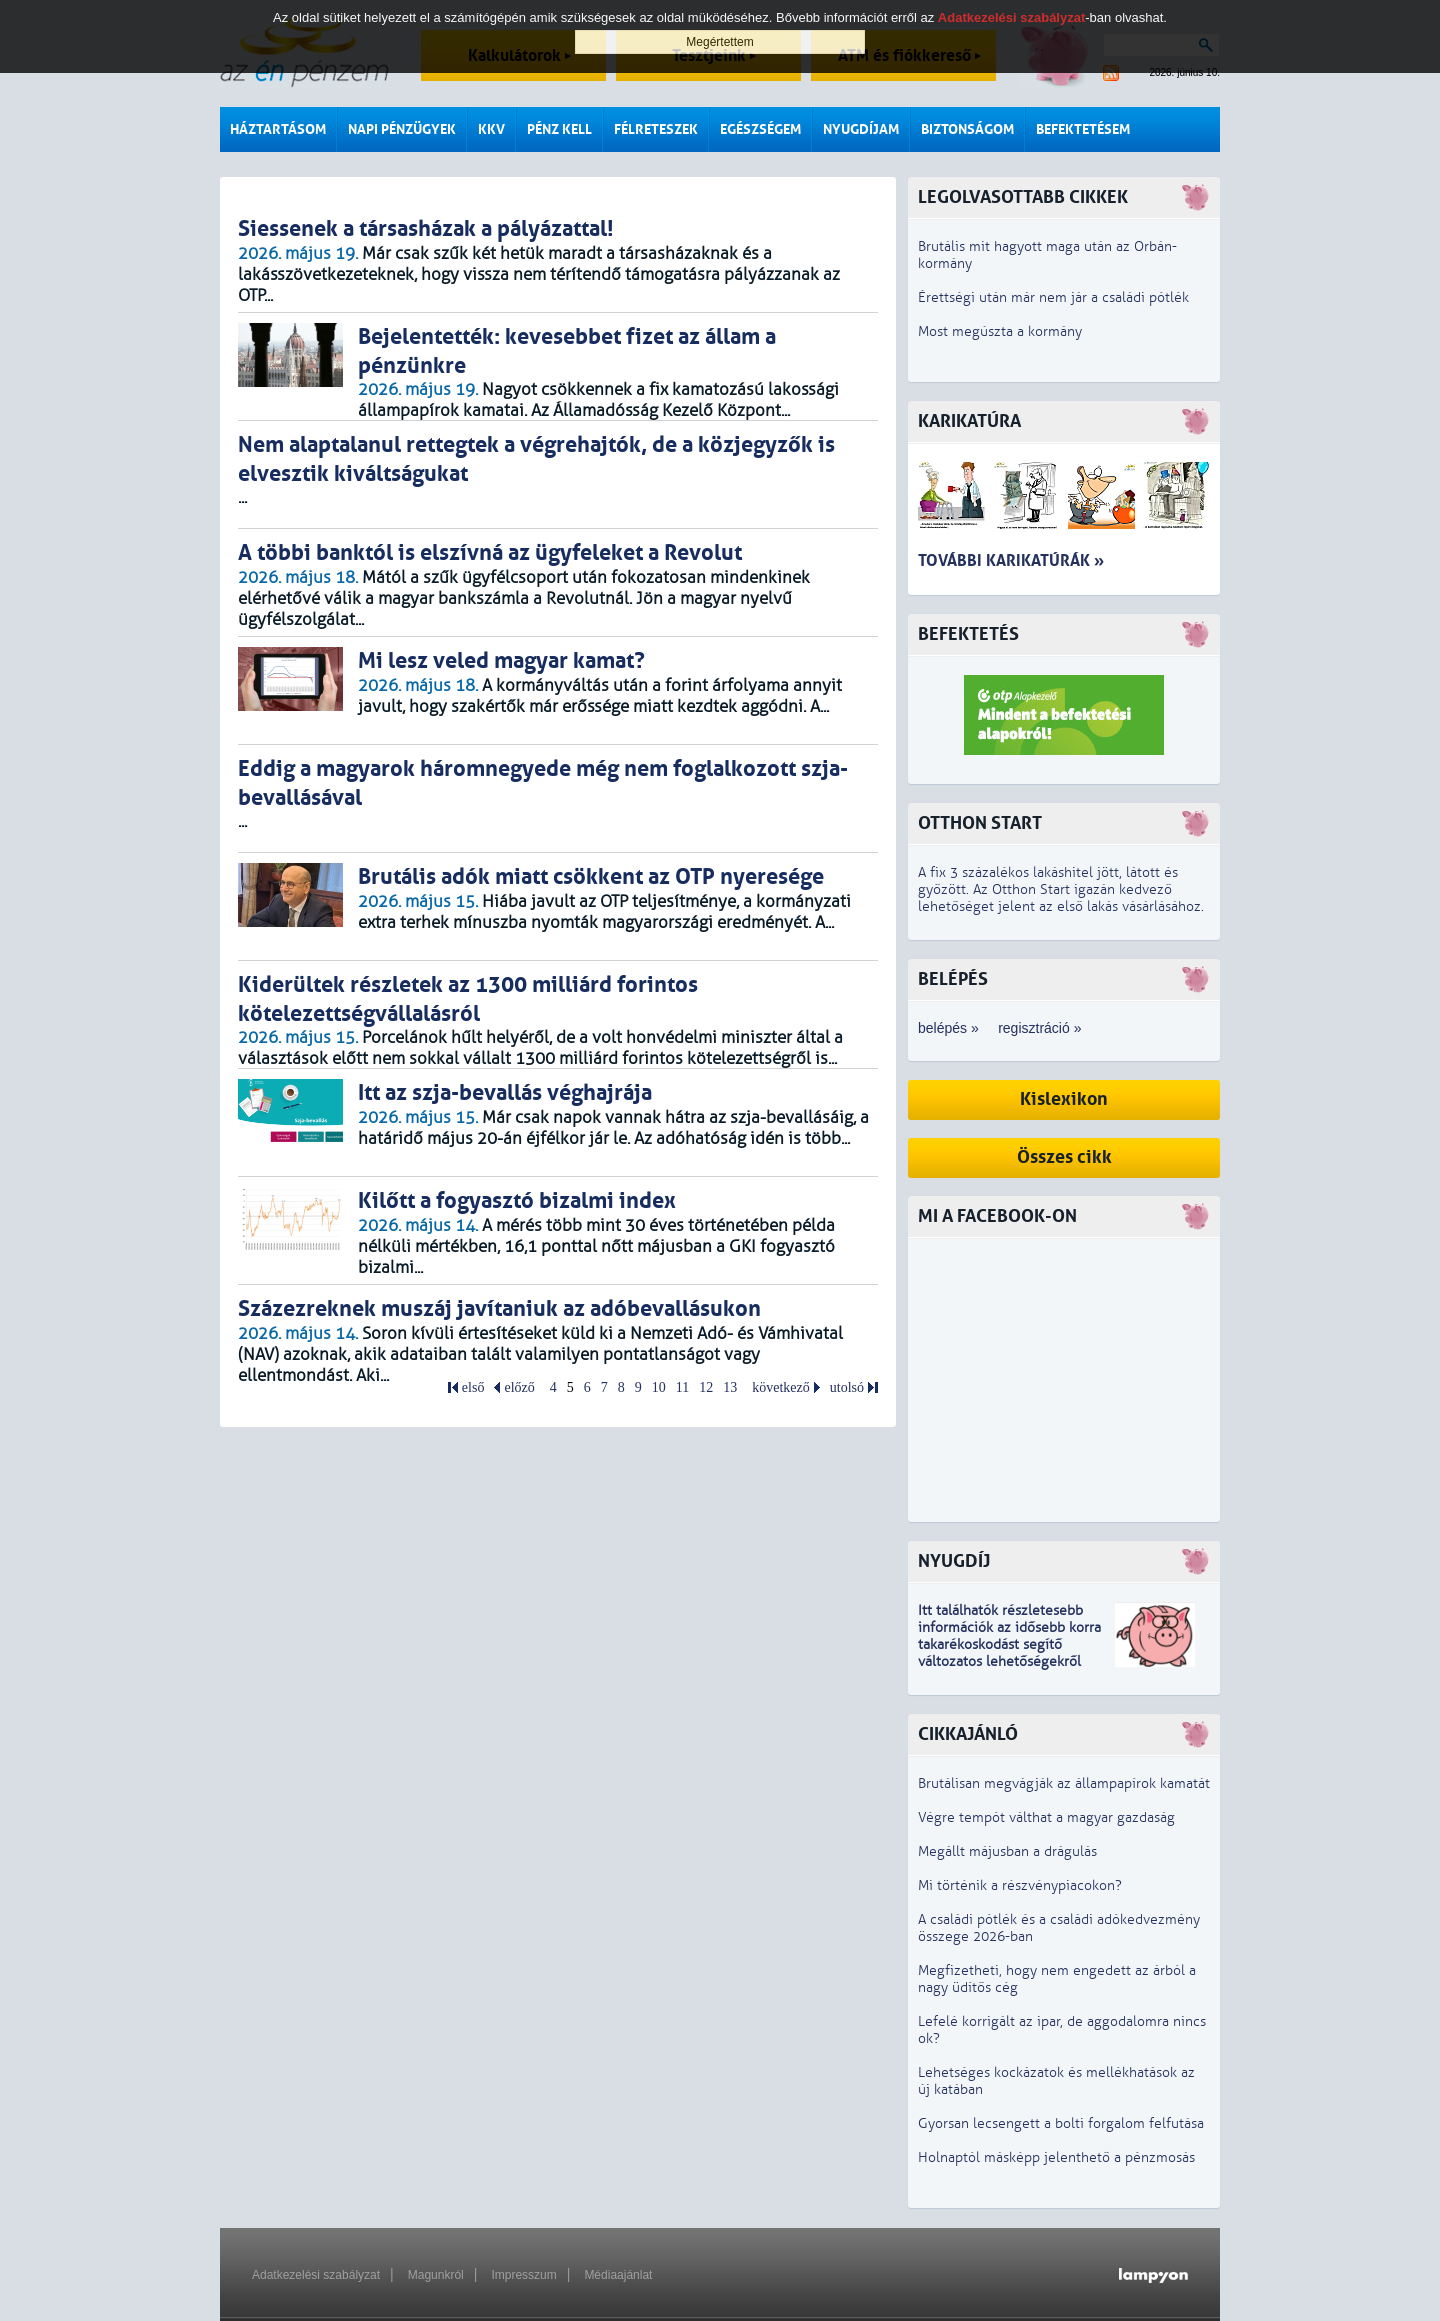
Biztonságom (967, 129)
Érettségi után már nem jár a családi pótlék (1053, 297)
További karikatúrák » (1011, 560)
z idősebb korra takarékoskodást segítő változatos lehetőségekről (1009, 1644)
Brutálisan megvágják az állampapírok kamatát (1064, 1783)
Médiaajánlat (618, 2275)
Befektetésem (1083, 129)
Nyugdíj (954, 1561)
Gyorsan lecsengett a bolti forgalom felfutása (1061, 2123)
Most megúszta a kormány (1000, 331)
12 (706, 1387)
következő (781, 1387)
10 (659, 1387)
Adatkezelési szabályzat (316, 2275)
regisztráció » (1039, 1028)
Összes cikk (1064, 1157)
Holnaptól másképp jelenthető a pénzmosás (1056, 2157)
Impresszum (523, 2275)
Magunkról (436, 2275)
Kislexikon (1064, 1099)
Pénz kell (559, 129)
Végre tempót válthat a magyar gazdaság (1046, 1817)
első (473, 1387)
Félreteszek (656, 129)
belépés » (948, 1028)
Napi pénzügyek (402, 129)
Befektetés (968, 634)
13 (730, 1387)
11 (682, 1387)
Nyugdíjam (861, 129)
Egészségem (760, 129)
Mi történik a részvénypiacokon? (1020, 1885)
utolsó (847, 1387)
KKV (491, 129)
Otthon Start (980, 823)
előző (519, 1387)
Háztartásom (278, 129)
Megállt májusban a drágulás (1007, 1851)
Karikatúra (969, 421)
